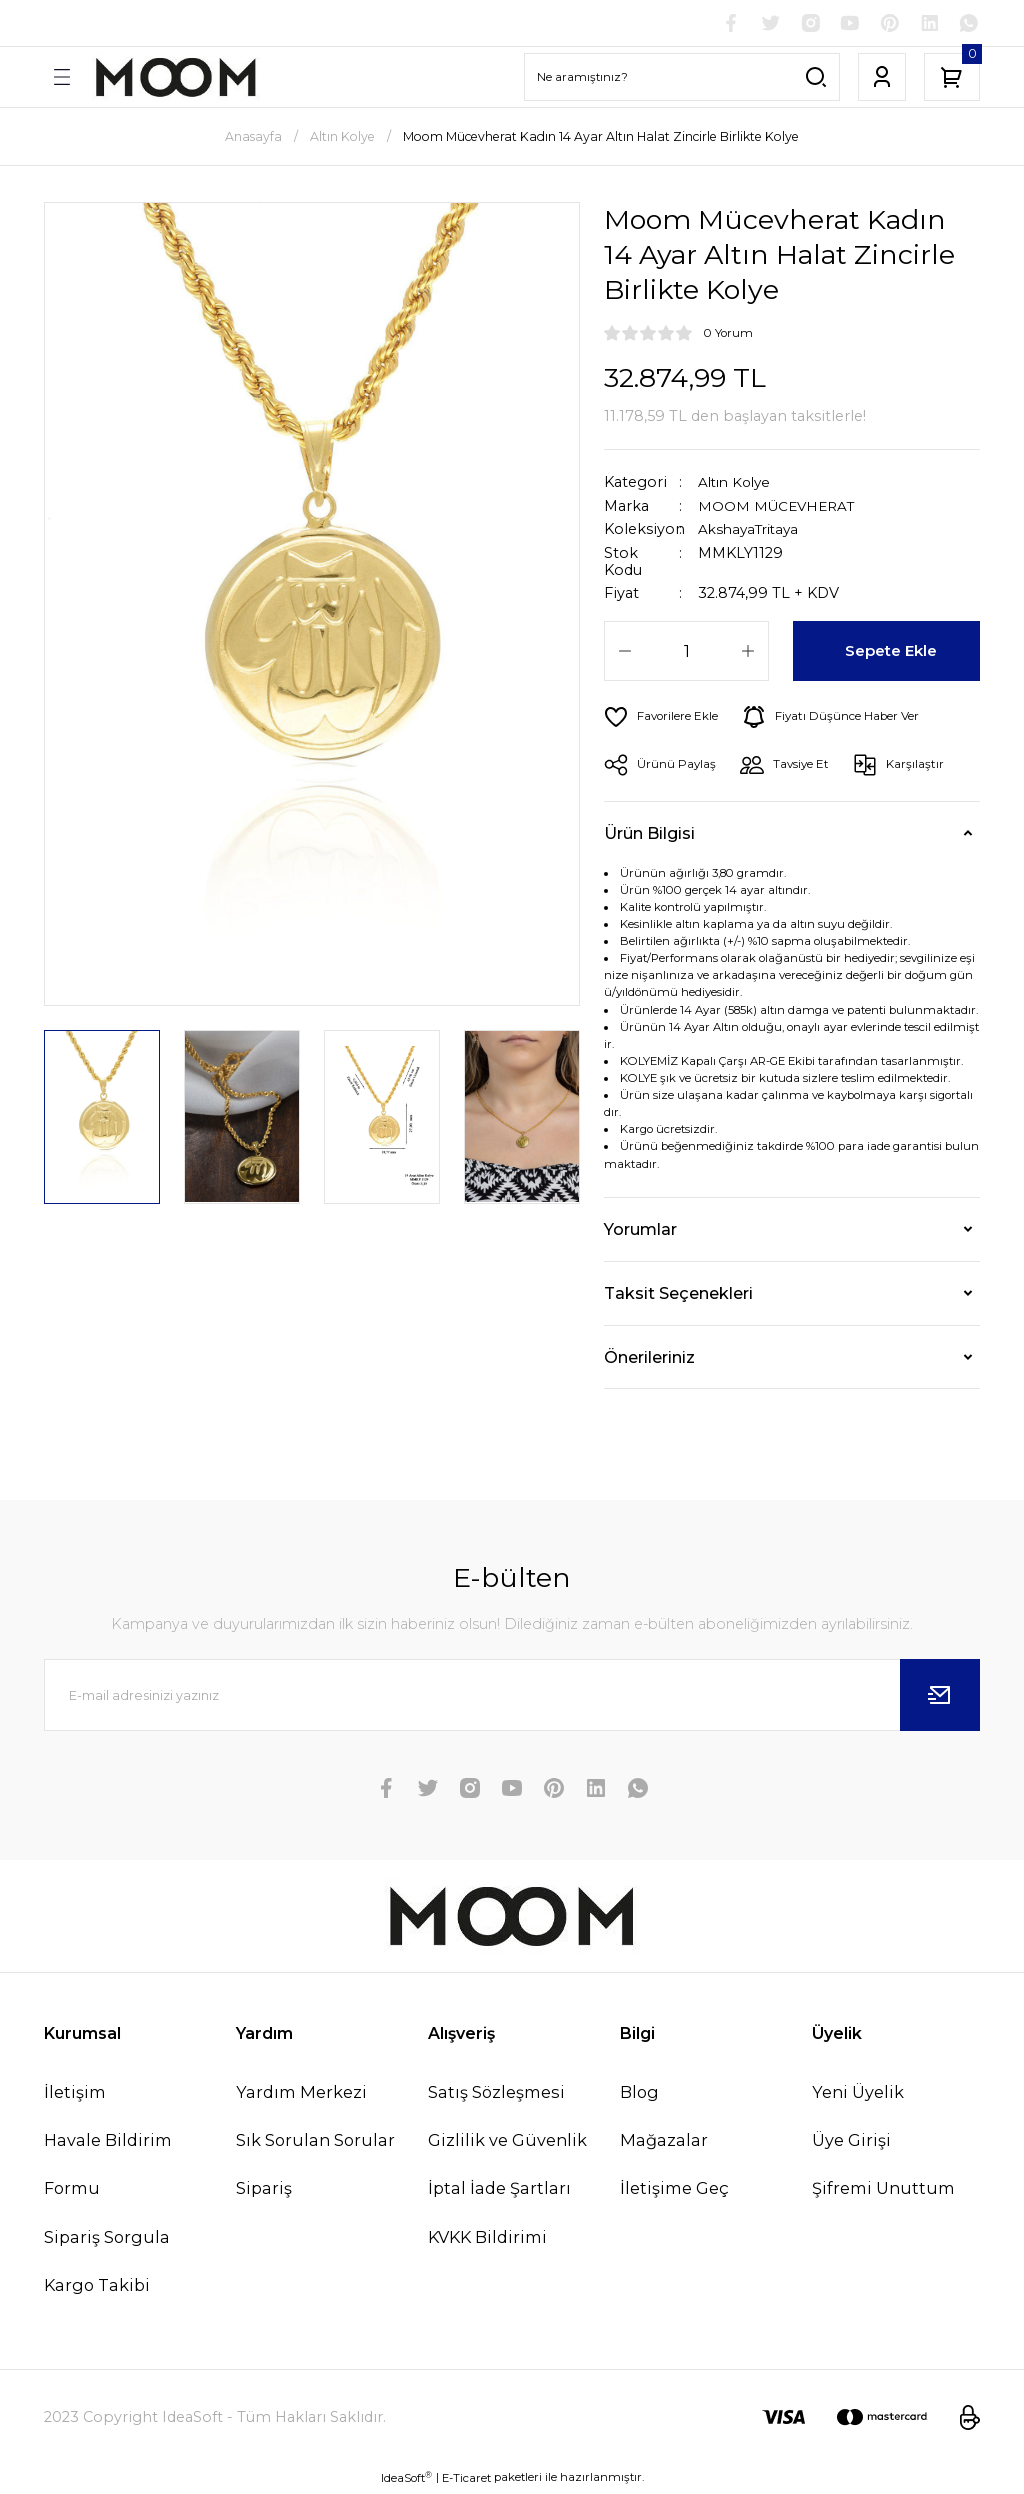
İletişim (75, 2094)
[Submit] (940, 1697)
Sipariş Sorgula (107, 2239)
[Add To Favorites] (664, 719)
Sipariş (264, 2191)
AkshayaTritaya (752, 532)
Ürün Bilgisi (649, 835)
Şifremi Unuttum (883, 2191)
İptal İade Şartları (499, 2191)
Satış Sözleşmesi (496, 2094)
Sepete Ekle (892, 653)
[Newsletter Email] (512, 1697)
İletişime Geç (674, 2191)
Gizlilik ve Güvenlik (507, 2143)
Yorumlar (640, 1231)
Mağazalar (664, 2143)
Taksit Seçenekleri (678, 1295)
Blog (639, 2094)
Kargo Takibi (97, 2287)
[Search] (682, 79)
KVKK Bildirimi (487, 2239)
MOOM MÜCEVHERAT (780, 508)
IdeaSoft (406, 2479)
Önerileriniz (649, 1359)
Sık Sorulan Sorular (315, 2143)
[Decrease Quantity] (625, 653)
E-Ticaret (466, 2480)
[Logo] (176, 79)
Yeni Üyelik (858, 2094)
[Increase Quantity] (748, 653)
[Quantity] (686, 653)
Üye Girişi (851, 2143)
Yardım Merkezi (301, 2094)
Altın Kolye (737, 485)
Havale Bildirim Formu (108, 2167)
